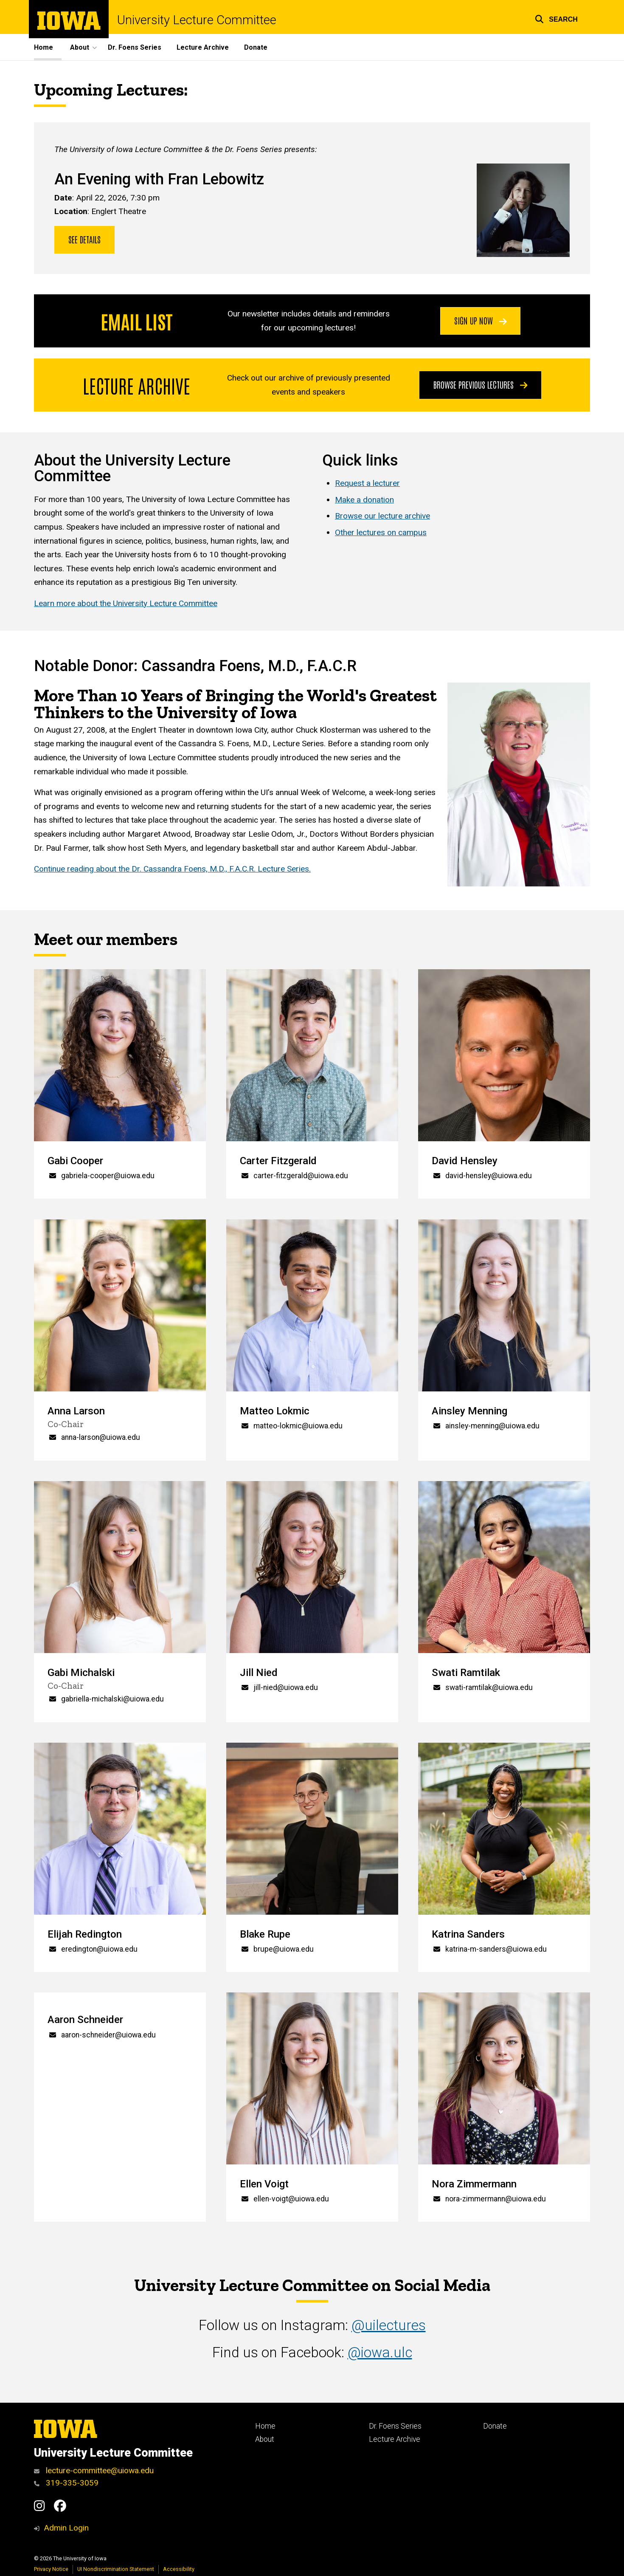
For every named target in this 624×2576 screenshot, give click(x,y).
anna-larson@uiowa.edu (100, 1437)
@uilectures (388, 2325)
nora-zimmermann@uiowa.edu (495, 2199)
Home (43, 47)
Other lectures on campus (381, 532)
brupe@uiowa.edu (283, 1948)
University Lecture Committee (196, 20)
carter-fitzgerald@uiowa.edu (300, 1175)
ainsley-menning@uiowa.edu (492, 1425)
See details (84, 239)
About (264, 2439)
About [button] (79, 47)
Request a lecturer (367, 483)
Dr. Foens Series (134, 47)
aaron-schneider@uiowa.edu (108, 2035)
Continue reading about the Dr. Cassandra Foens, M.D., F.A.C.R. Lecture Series (171, 869)
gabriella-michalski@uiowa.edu (112, 1699)
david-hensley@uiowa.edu (488, 1175)
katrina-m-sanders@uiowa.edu (496, 1948)
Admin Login (66, 2528)
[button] (556, 18)
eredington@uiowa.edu (99, 1948)
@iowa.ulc (380, 2352)
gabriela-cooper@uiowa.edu (108, 1175)
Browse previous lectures (480, 384)
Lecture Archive (203, 47)
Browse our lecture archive (382, 516)
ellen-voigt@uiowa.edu (291, 2199)
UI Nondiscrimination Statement (115, 2569)
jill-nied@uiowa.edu (285, 1687)
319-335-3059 (66, 2483)
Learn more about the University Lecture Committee (125, 603)
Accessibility (178, 2569)
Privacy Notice (51, 2569)
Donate (255, 47)
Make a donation (364, 499)
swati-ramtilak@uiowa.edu (489, 1687)
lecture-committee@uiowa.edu (94, 2470)
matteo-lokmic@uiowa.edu (298, 1425)
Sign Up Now (480, 320)
